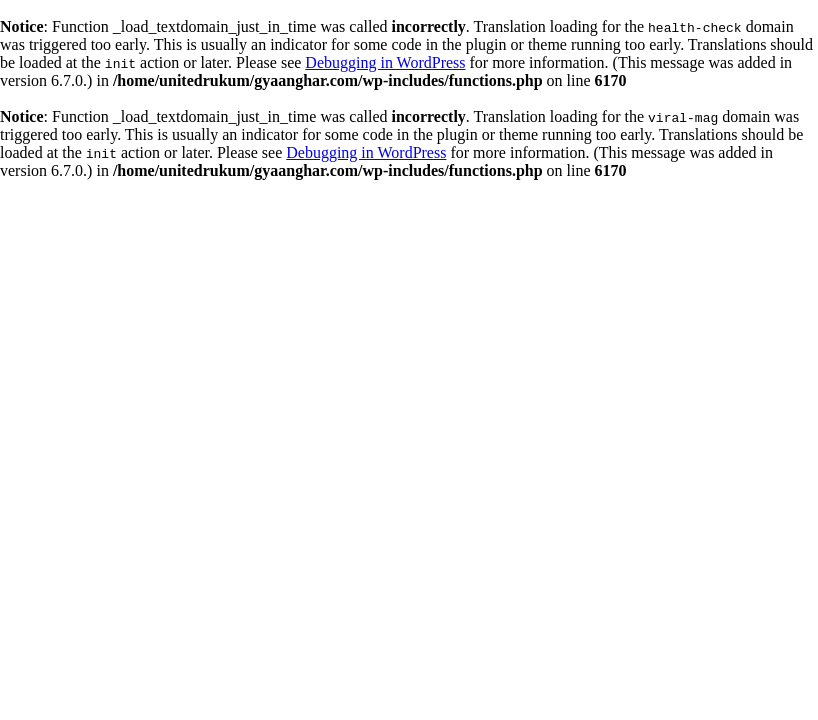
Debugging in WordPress (385, 62)
